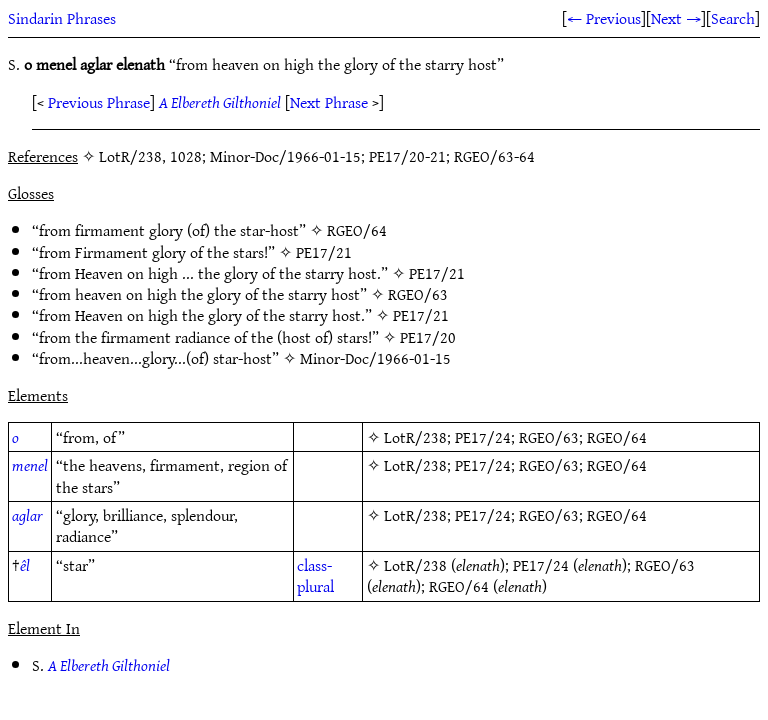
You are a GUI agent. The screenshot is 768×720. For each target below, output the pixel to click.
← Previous (604, 18)
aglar (27, 515)
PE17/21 (324, 252)
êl (25, 565)
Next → (676, 18)
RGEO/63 (418, 294)
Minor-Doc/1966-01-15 (375, 358)
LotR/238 (415, 437)
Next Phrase (329, 102)
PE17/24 (483, 437)
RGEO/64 (357, 230)
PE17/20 (428, 337)
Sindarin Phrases (62, 18)
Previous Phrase (99, 102)
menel (30, 465)
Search (733, 18)
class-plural (315, 575)
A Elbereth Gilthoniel (220, 102)
